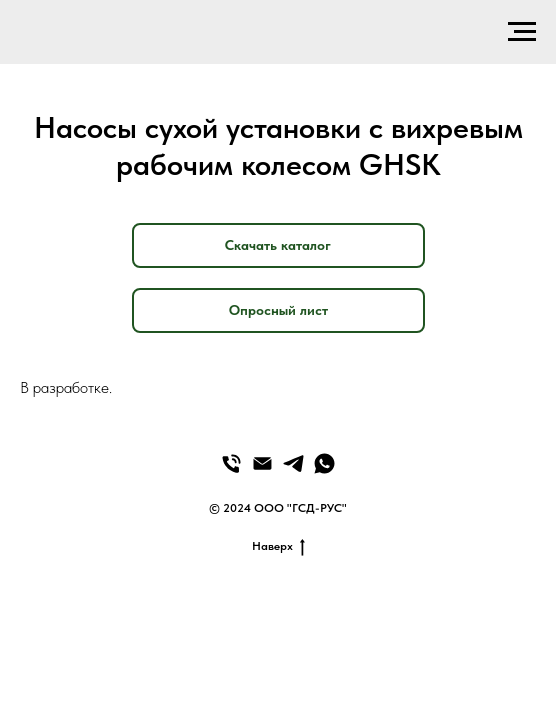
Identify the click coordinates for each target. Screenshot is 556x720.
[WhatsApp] (324, 463)
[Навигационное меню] (522, 32)
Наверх (278, 546)
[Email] (262, 463)
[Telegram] (293, 463)
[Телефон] (231, 463)
